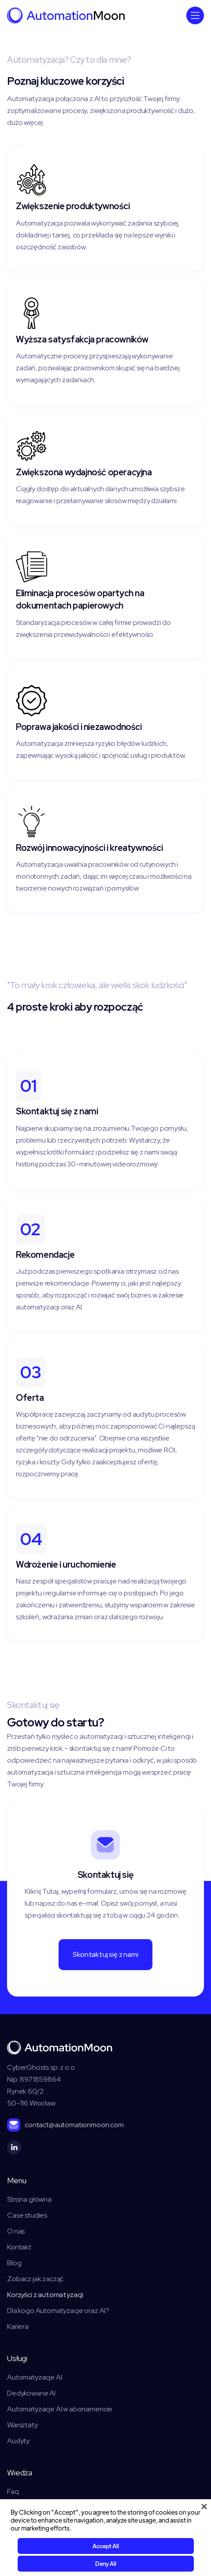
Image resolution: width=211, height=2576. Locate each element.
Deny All (105, 2563)
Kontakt (19, 2246)
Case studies (27, 2215)
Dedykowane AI (31, 2392)
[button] (195, 15)
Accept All (106, 2546)
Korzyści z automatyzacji (45, 2294)
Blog (14, 2262)
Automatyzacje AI (34, 2376)
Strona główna (29, 2199)
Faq (13, 2491)
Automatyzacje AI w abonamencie (59, 2408)
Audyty (18, 2440)
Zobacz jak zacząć (35, 2278)
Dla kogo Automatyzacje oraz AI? (58, 2310)
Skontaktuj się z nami (105, 1954)
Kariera (18, 2326)
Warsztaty (22, 2424)
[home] (66, 15)
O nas (16, 2230)
